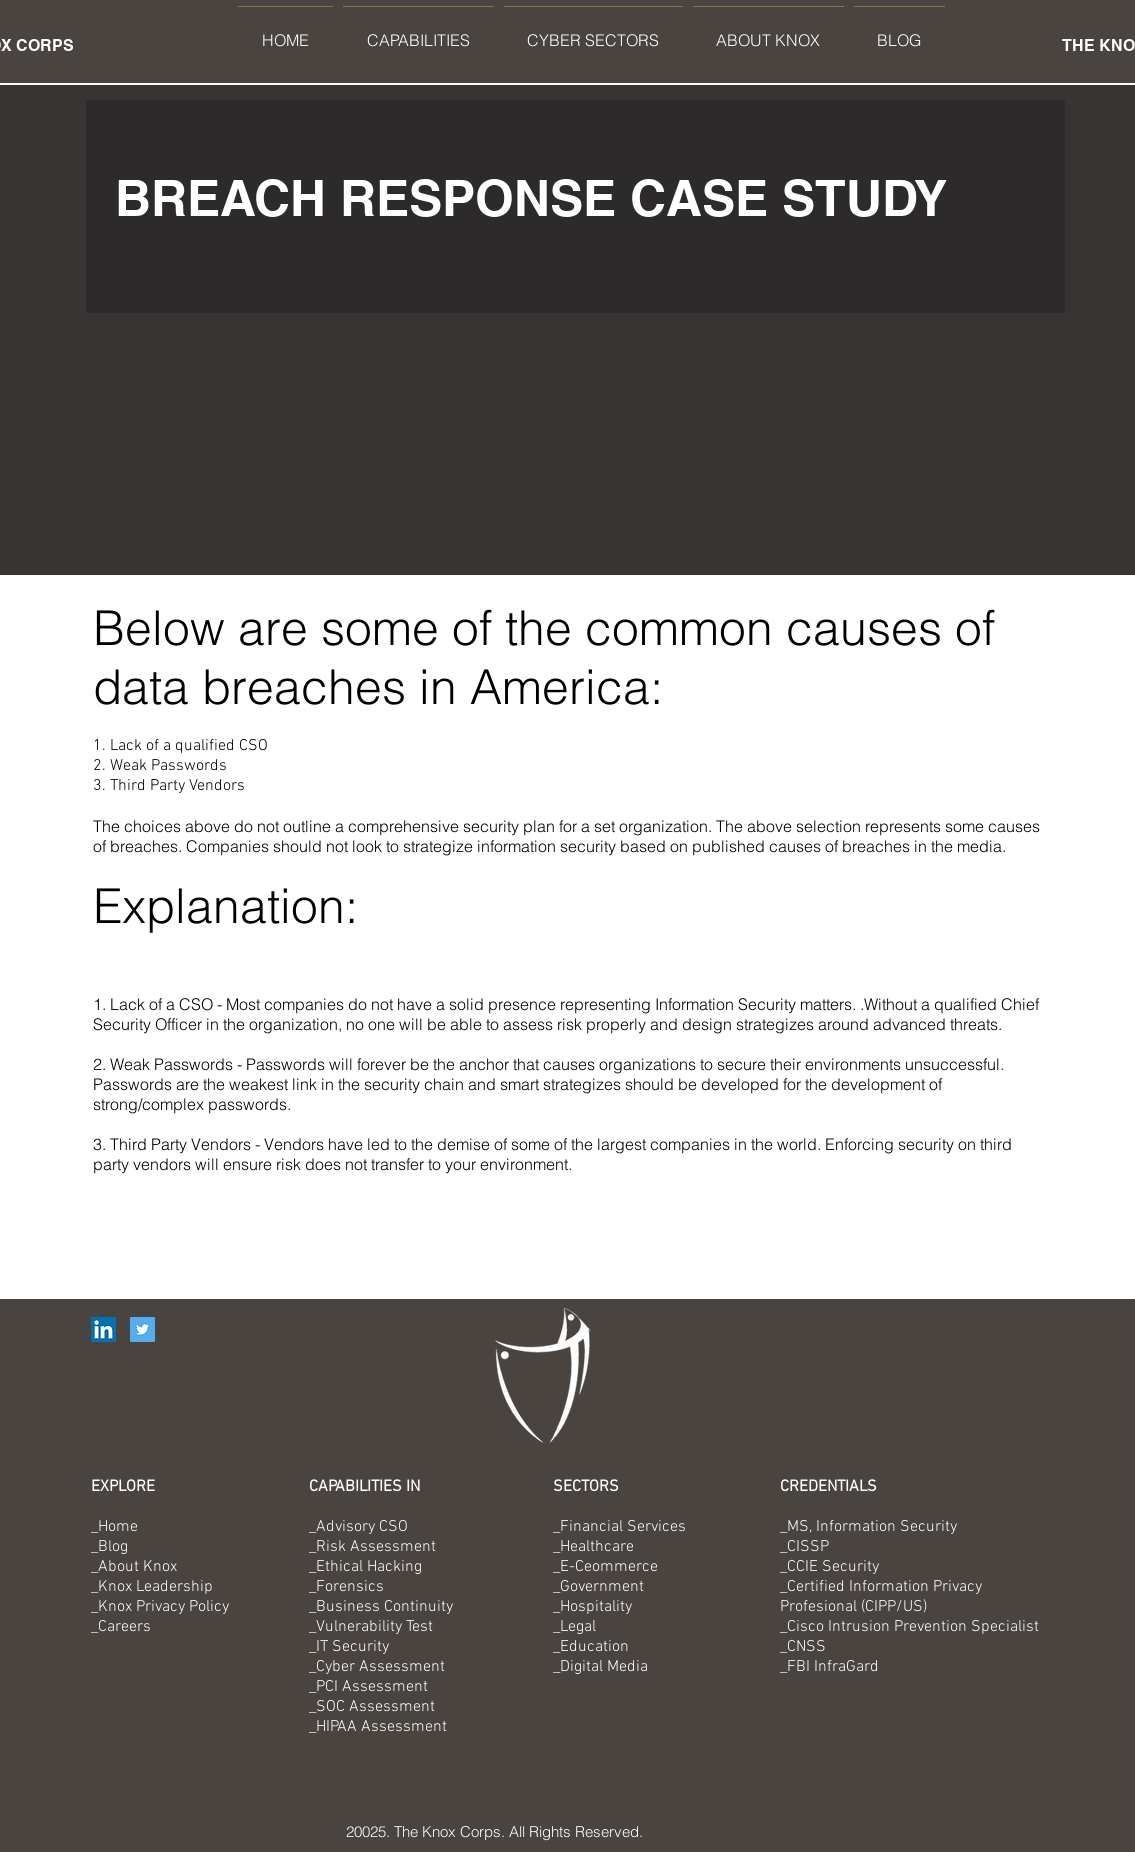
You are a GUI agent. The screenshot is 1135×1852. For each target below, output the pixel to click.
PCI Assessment (372, 1687)
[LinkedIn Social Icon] (103, 1329)
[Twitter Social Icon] (142, 1329)
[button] (418, 31)
